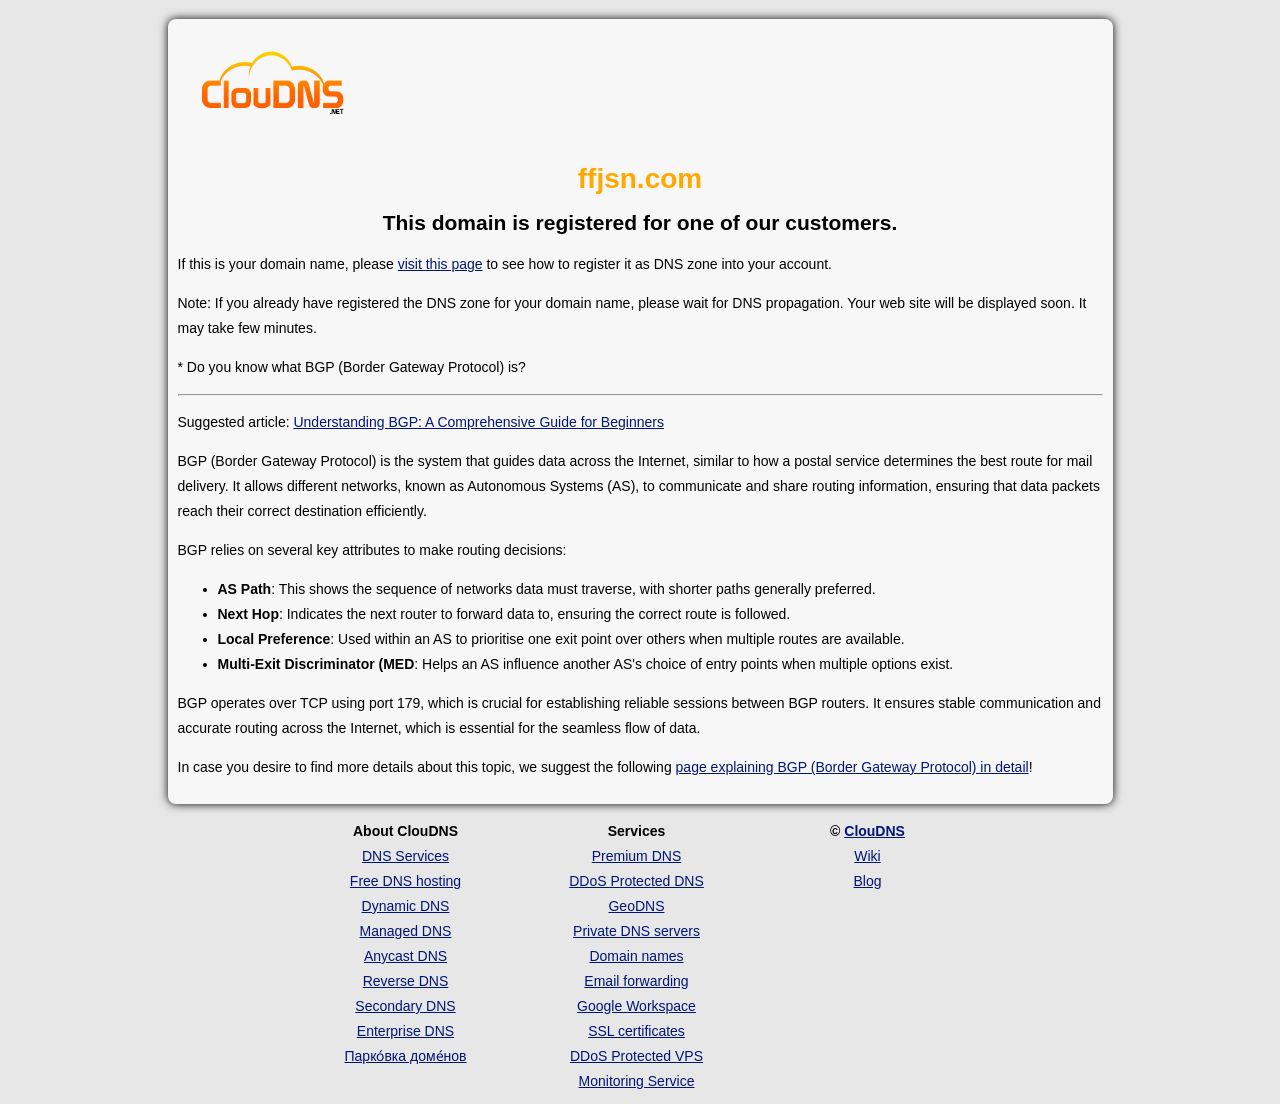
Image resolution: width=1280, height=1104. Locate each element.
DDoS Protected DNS (636, 881)
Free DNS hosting (405, 881)
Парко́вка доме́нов (406, 1056)
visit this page (440, 264)
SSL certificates (636, 1031)
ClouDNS (874, 831)
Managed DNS (406, 931)
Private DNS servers (636, 931)
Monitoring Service (637, 1081)
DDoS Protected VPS (636, 1056)
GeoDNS (636, 906)
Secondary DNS (405, 1006)
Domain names (636, 956)
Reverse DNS (406, 981)
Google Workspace (636, 1006)
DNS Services (405, 856)
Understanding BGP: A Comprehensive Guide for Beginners (478, 422)
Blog (867, 881)
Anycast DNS (405, 956)
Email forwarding (636, 981)
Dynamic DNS (406, 906)
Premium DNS (636, 856)
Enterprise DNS (405, 1031)
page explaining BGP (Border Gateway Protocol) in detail (852, 767)
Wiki (867, 856)
